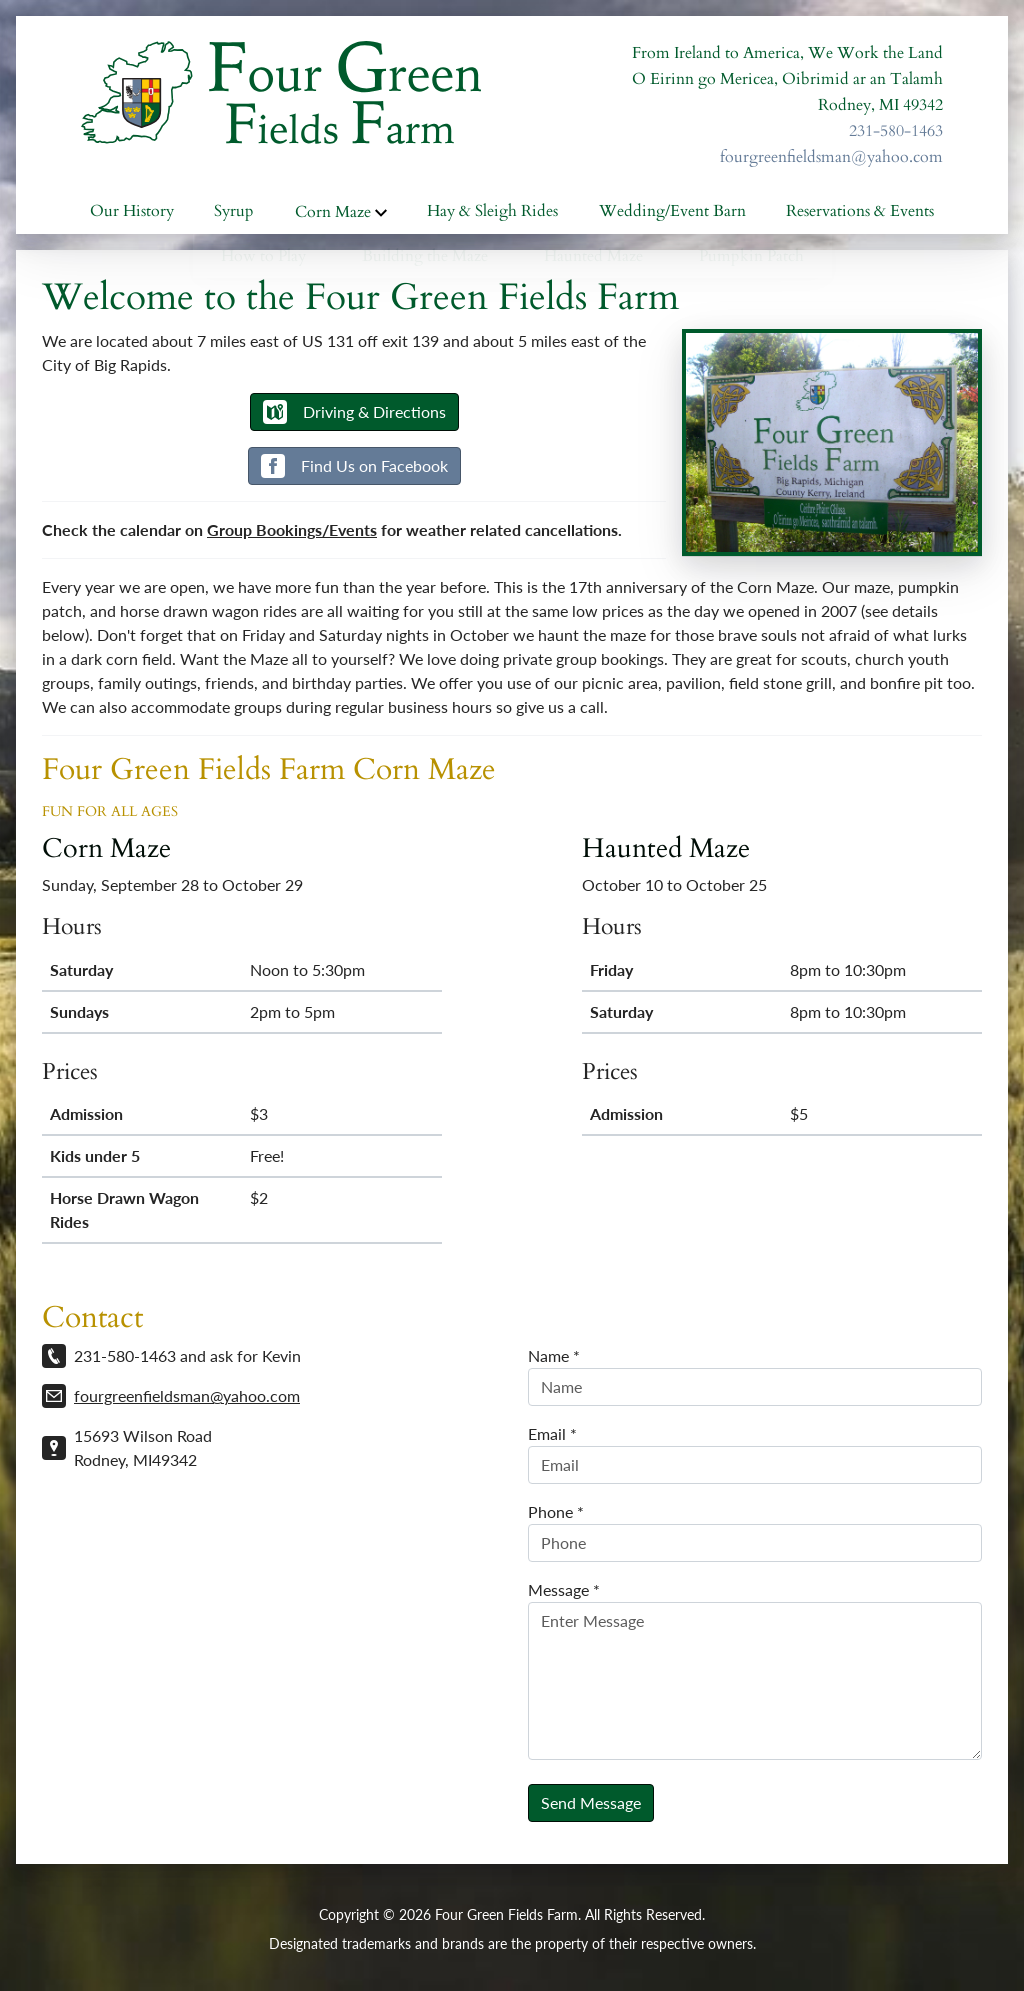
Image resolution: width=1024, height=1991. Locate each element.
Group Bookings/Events (292, 534)
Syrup (234, 216)
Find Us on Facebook (354, 471)
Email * (552, 1438)
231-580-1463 (896, 131)
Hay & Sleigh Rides (492, 216)
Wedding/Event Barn (672, 216)
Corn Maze (341, 215)
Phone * (556, 1516)
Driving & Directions (354, 417)
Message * (564, 1594)
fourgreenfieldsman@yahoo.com (831, 157)
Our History (132, 216)
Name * (554, 1360)
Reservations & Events (860, 216)
